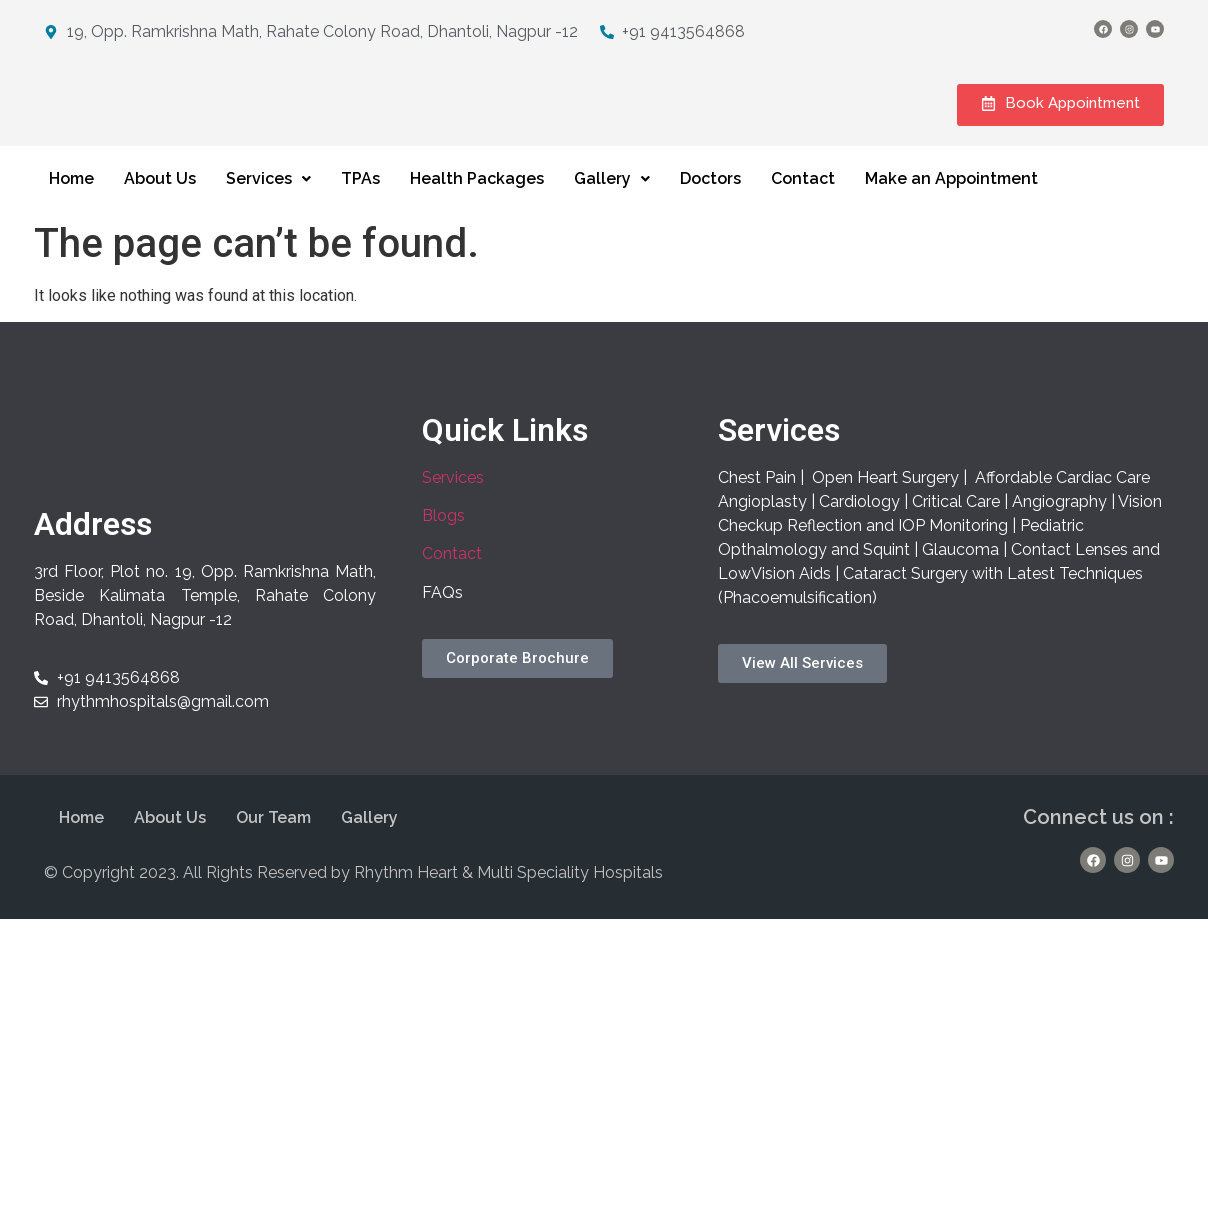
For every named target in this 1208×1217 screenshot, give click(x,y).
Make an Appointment (951, 198)
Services (268, 198)
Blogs (443, 535)
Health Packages (477, 198)
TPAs (360, 198)
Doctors (710, 198)
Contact (803, 198)
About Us (160, 198)
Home (71, 198)
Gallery (612, 198)
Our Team (273, 837)
